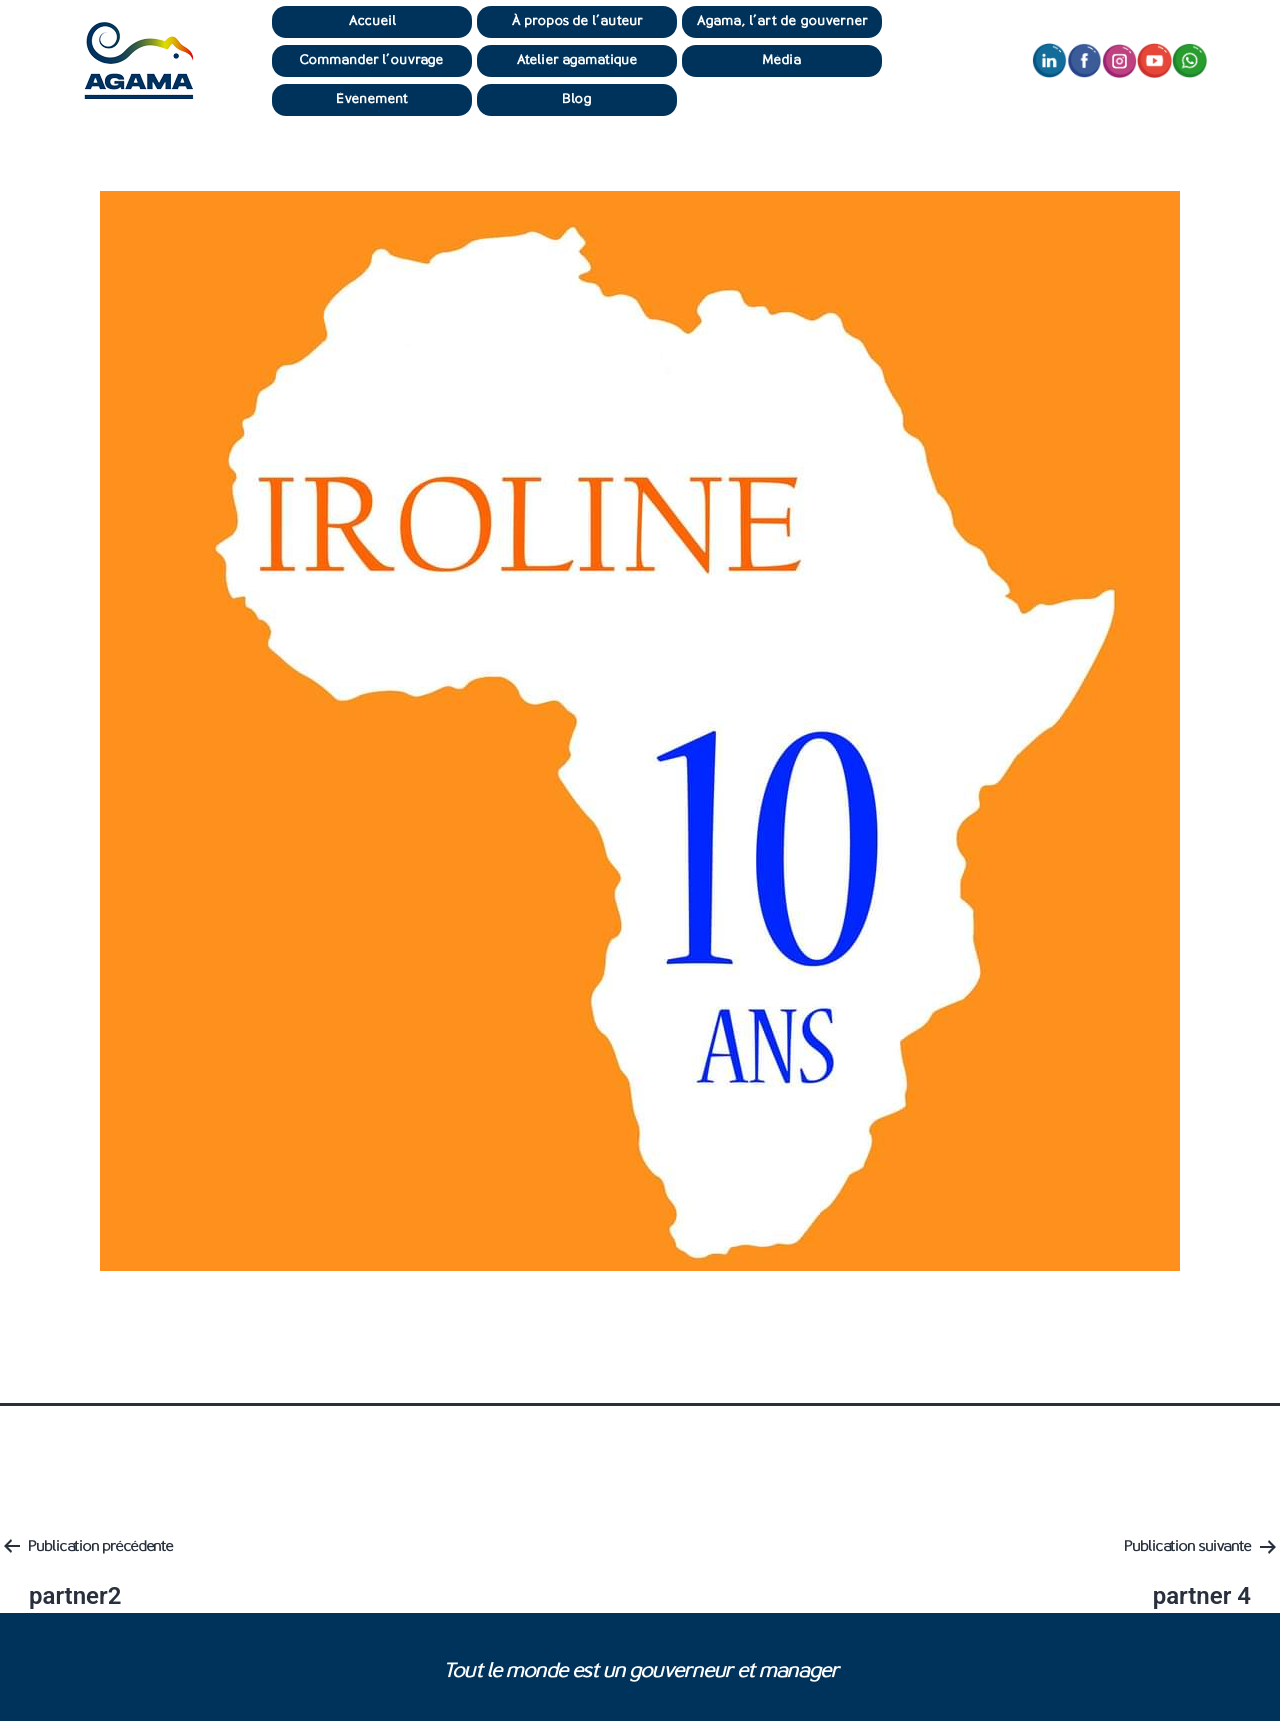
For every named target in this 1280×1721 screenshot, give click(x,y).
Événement (372, 99)
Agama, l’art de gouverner (782, 21)
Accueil (372, 21)
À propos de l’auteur (577, 21)
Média (782, 60)
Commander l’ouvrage (372, 60)
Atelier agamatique (577, 60)
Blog (577, 99)
